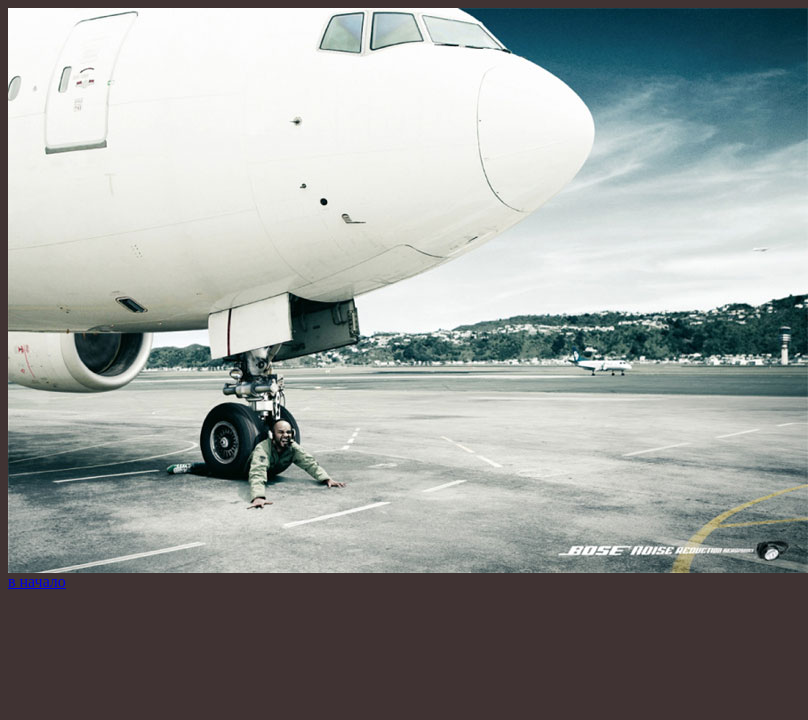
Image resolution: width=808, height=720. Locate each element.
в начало (37, 581)
